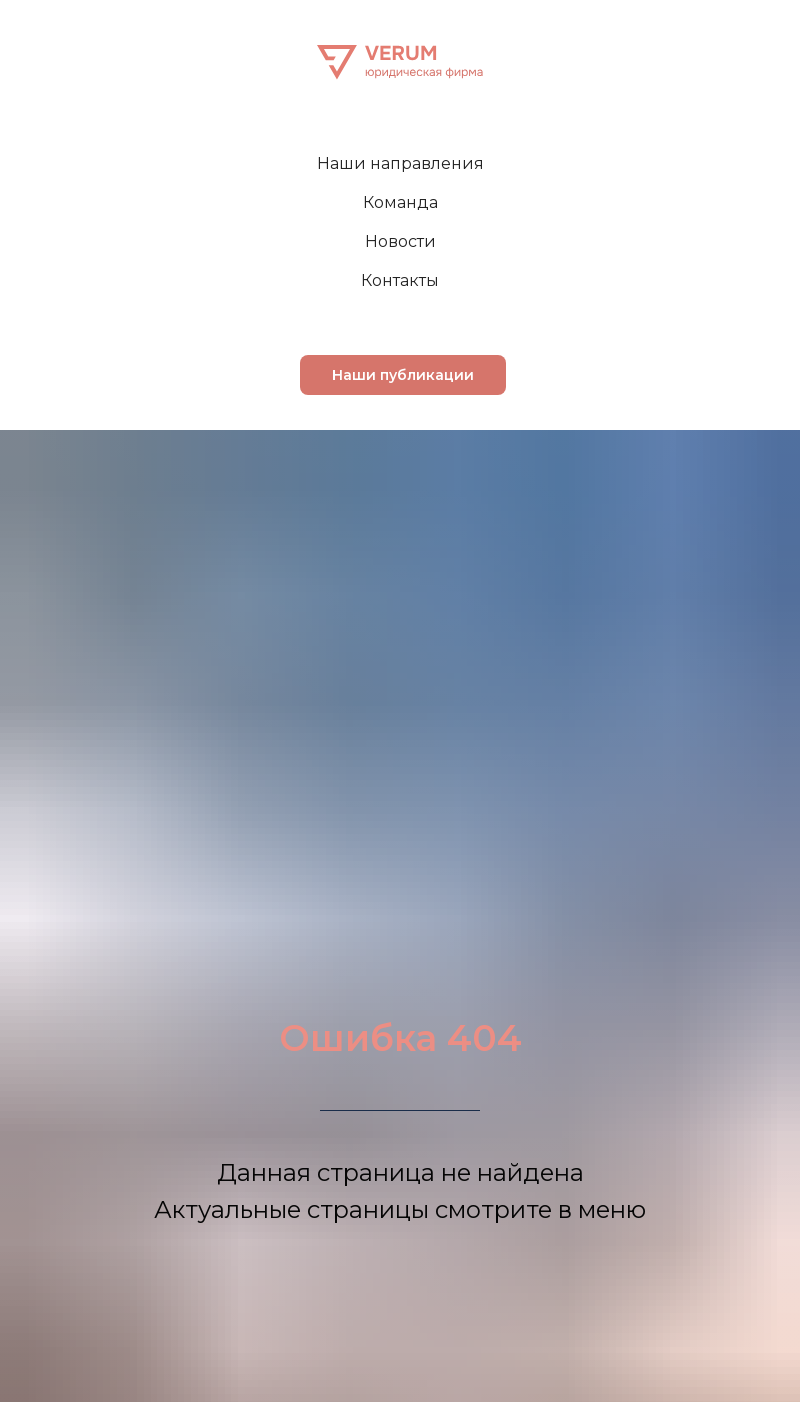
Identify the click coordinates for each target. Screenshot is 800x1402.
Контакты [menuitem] (400, 280)
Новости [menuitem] (400, 241)
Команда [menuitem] (400, 202)
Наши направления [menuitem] (400, 163)
